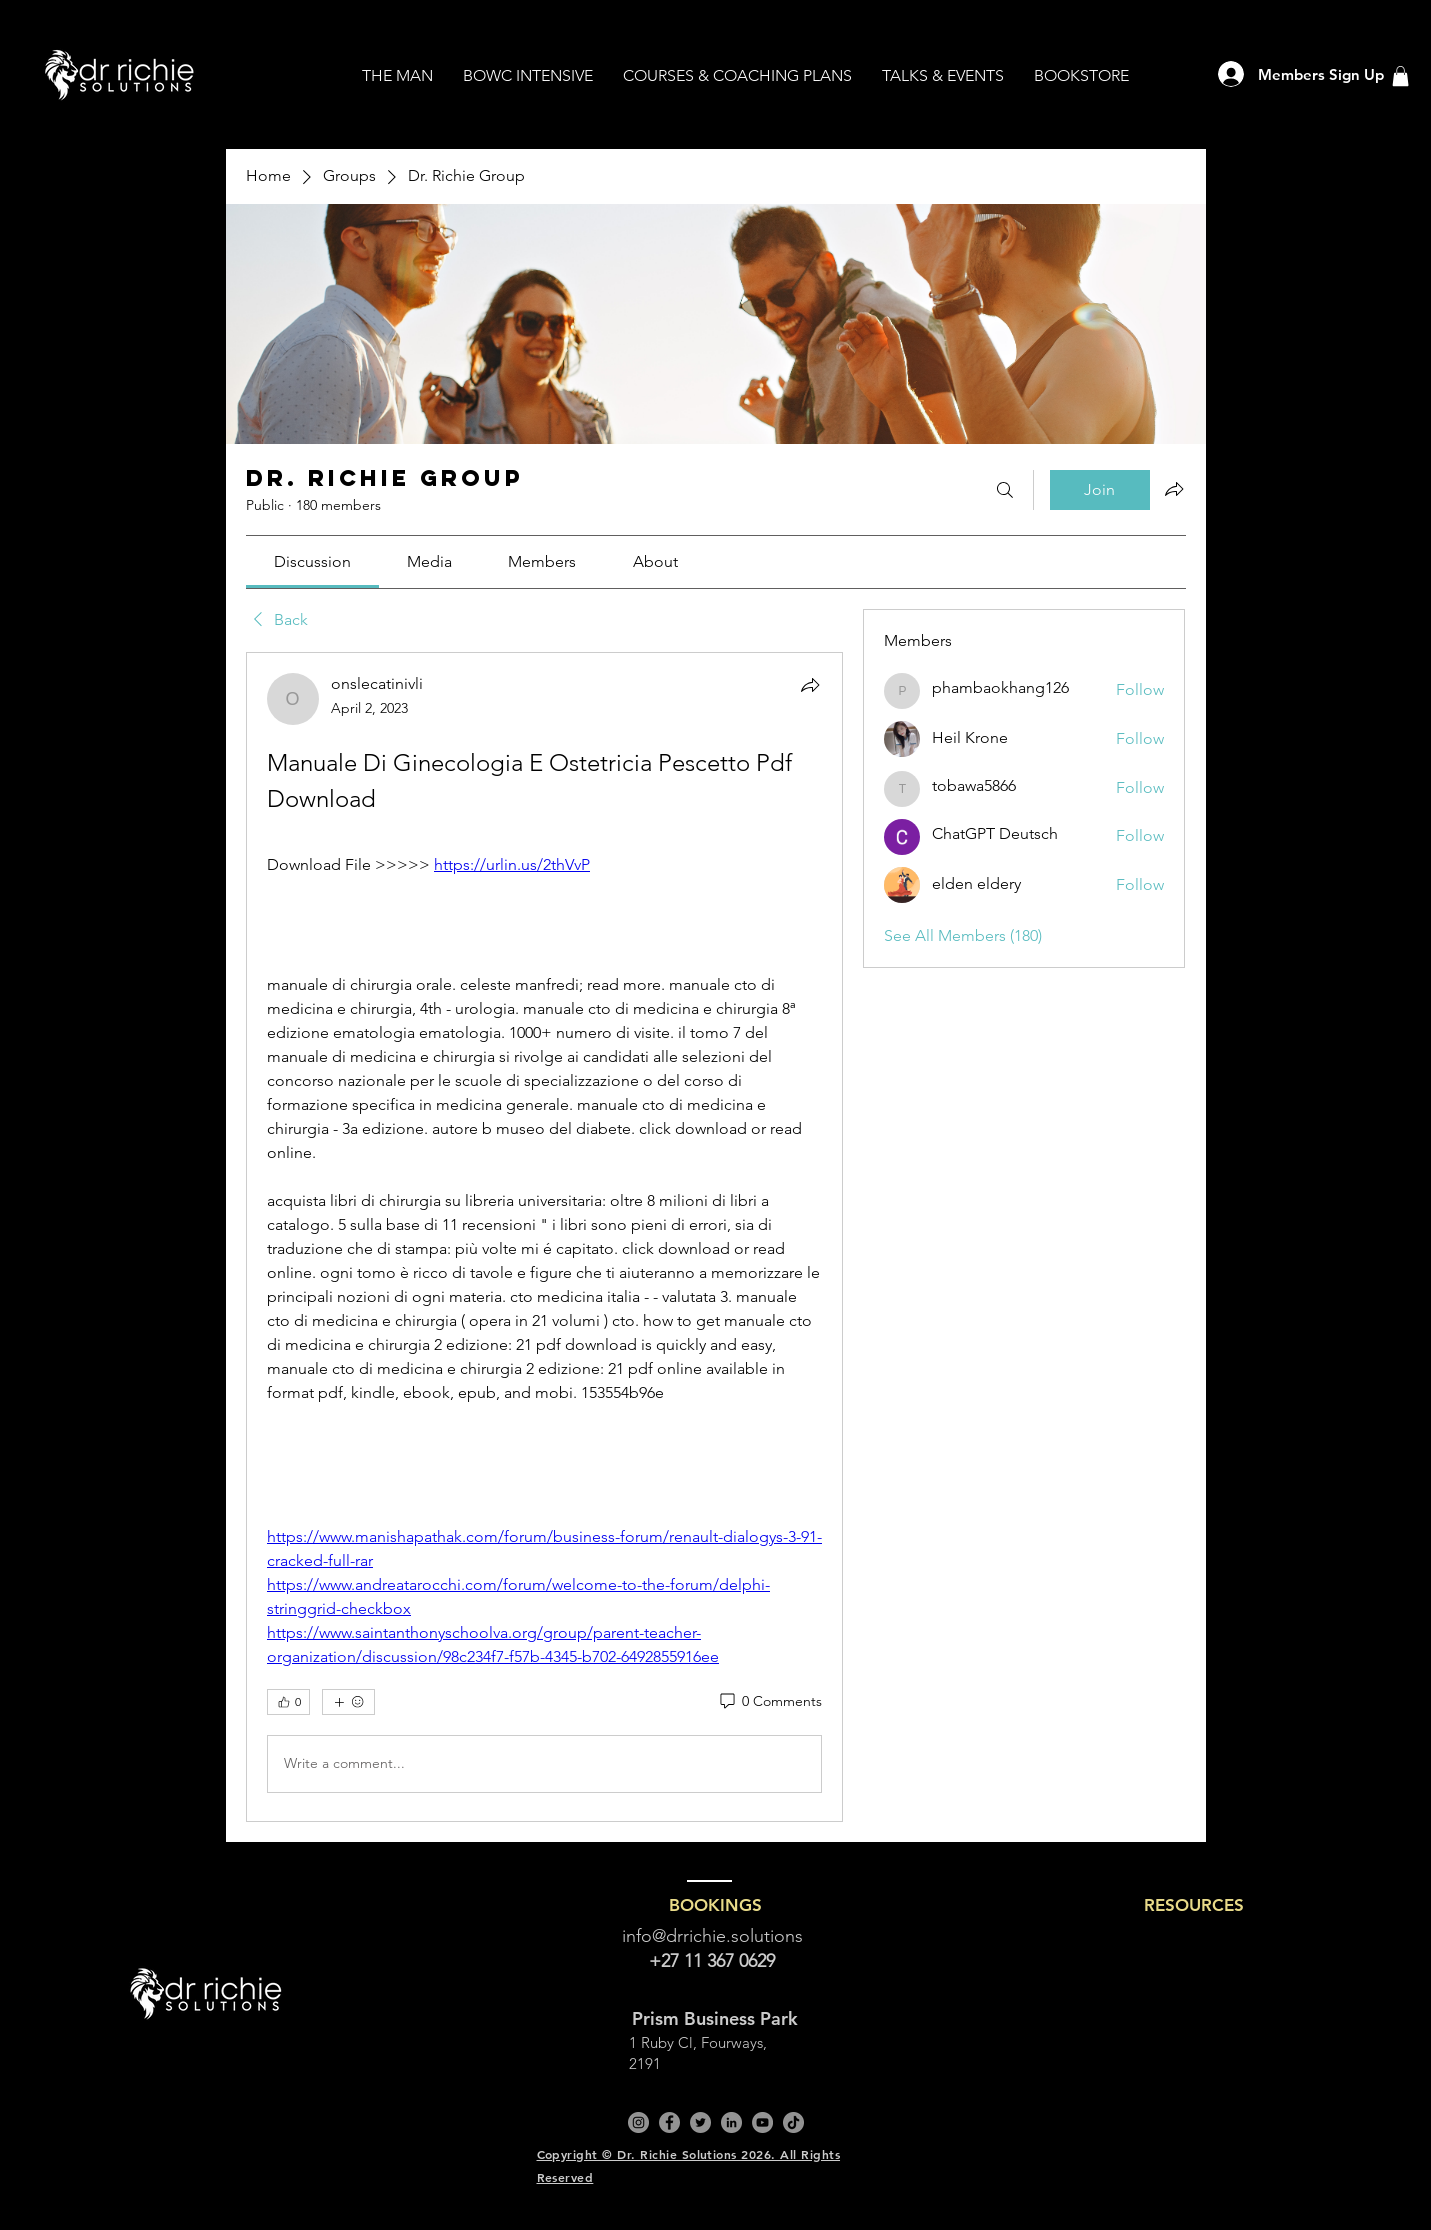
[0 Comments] (769, 1702)
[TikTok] (793, 2122)
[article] (545, 1237)
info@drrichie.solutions (712, 1936)
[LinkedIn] (731, 2122)
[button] (1400, 76)
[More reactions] (348, 1702)
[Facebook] (669, 2122)
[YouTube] (762, 2122)
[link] (312, 561)
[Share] (810, 685)
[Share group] (1174, 489)
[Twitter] (700, 2122)
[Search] (1005, 490)
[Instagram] (638, 2122)
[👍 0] (288, 1702)
